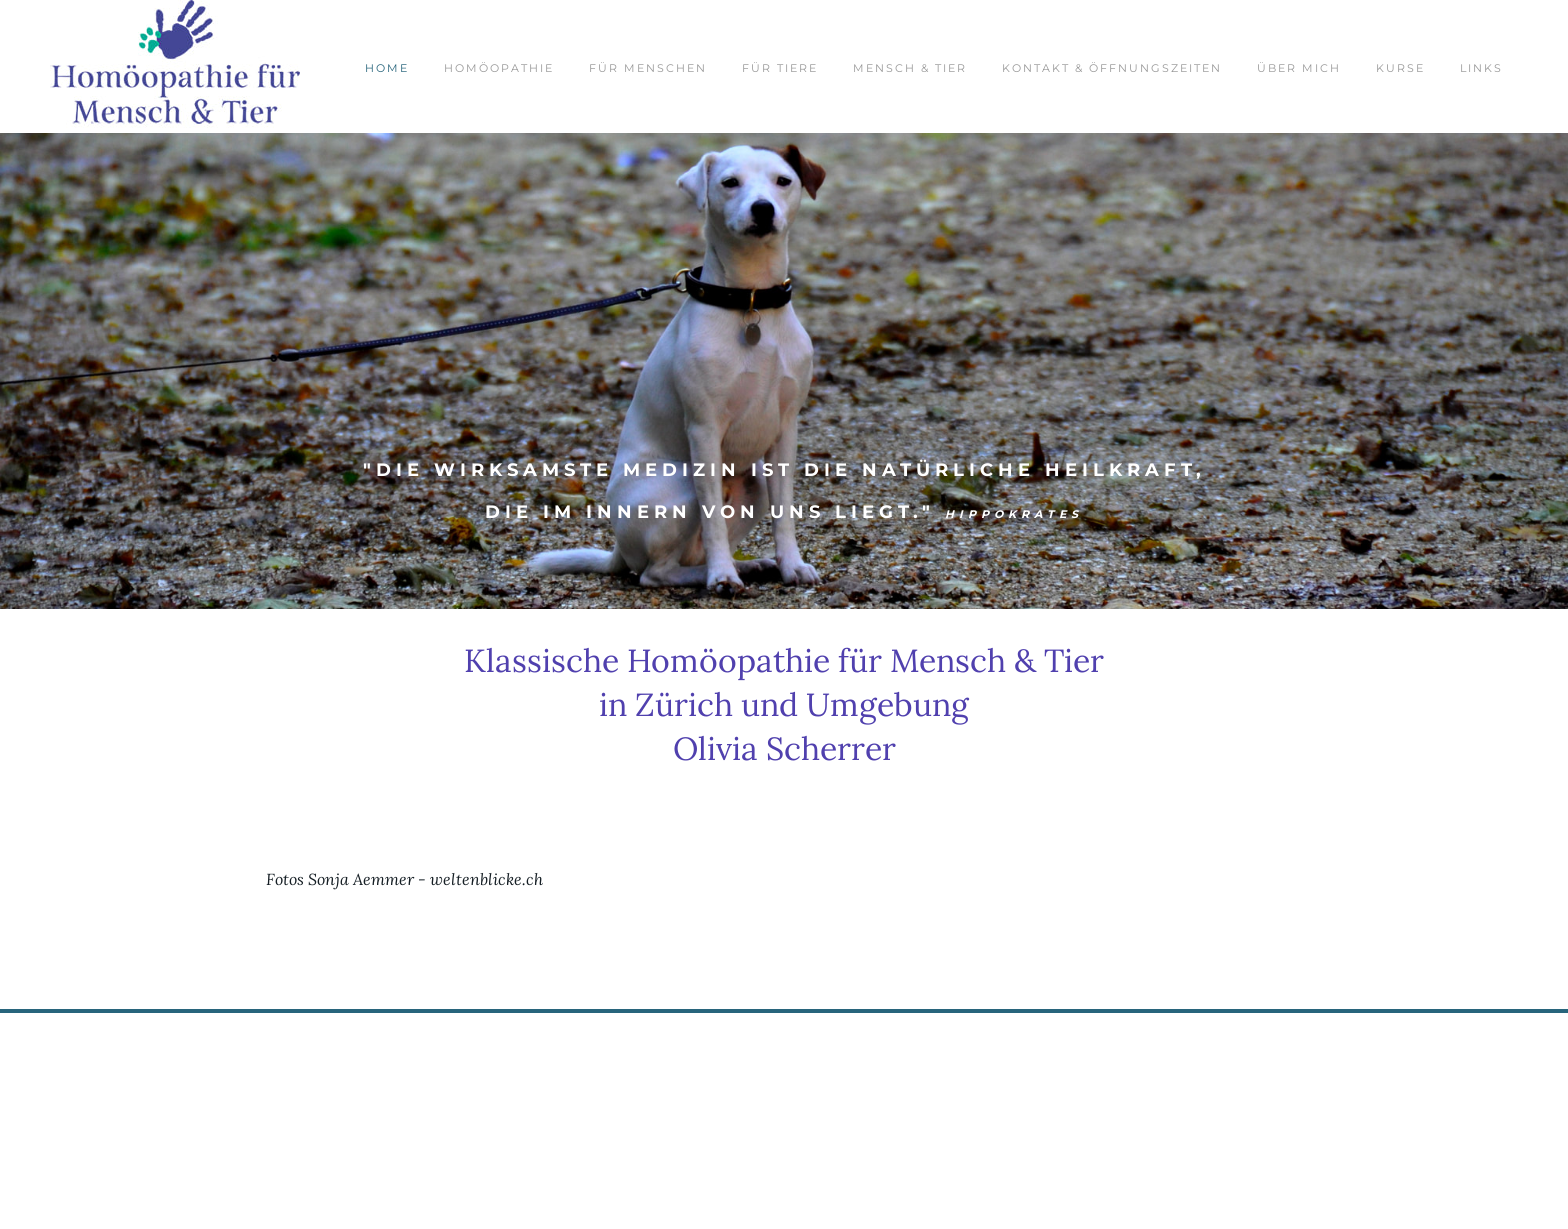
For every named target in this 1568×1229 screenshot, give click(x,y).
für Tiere (780, 68)
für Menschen (648, 68)
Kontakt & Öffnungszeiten (1112, 68)
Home (387, 68)
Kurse (1400, 68)
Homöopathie (499, 68)
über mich (1299, 68)
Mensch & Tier (910, 68)
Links (1481, 68)
